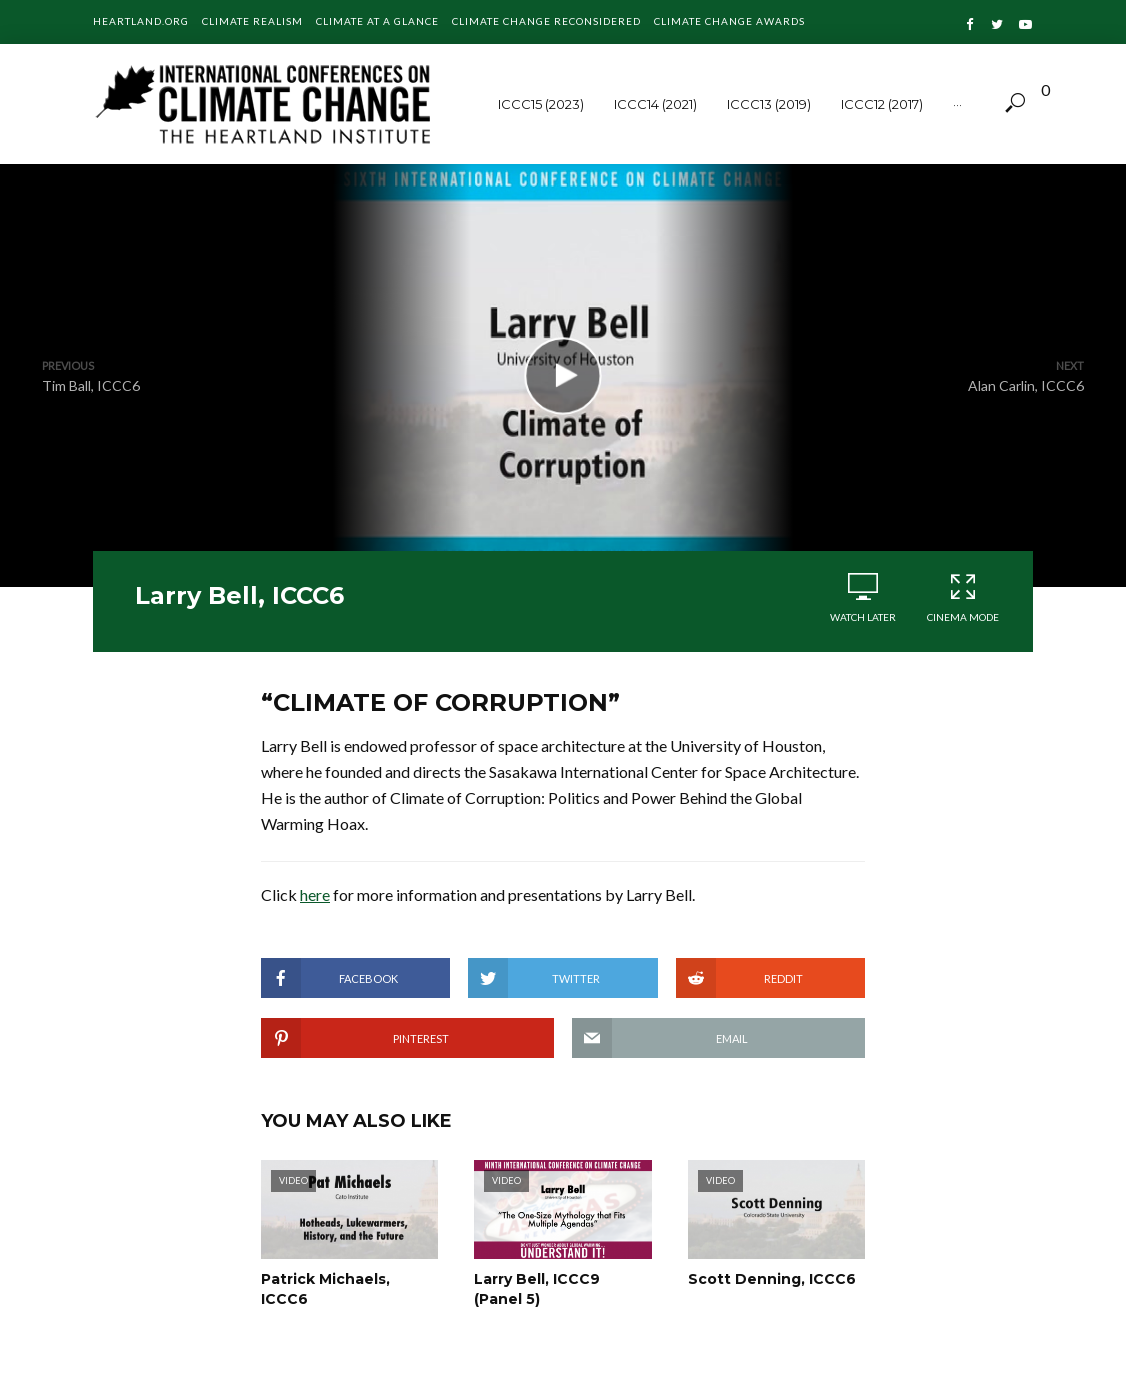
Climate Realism (252, 21)
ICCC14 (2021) (655, 104)
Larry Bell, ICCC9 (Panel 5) (537, 1289)
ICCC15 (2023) (541, 104)
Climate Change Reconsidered (546, 21)
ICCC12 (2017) (882, 104)
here (315, 894)
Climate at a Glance (377, 21)
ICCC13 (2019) (769, 104)
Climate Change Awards (729, 21)
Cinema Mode (963, 597)
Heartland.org (141, 21)
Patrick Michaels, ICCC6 (325, 1289)
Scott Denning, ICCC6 (772, 1279)
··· (957, 104)
